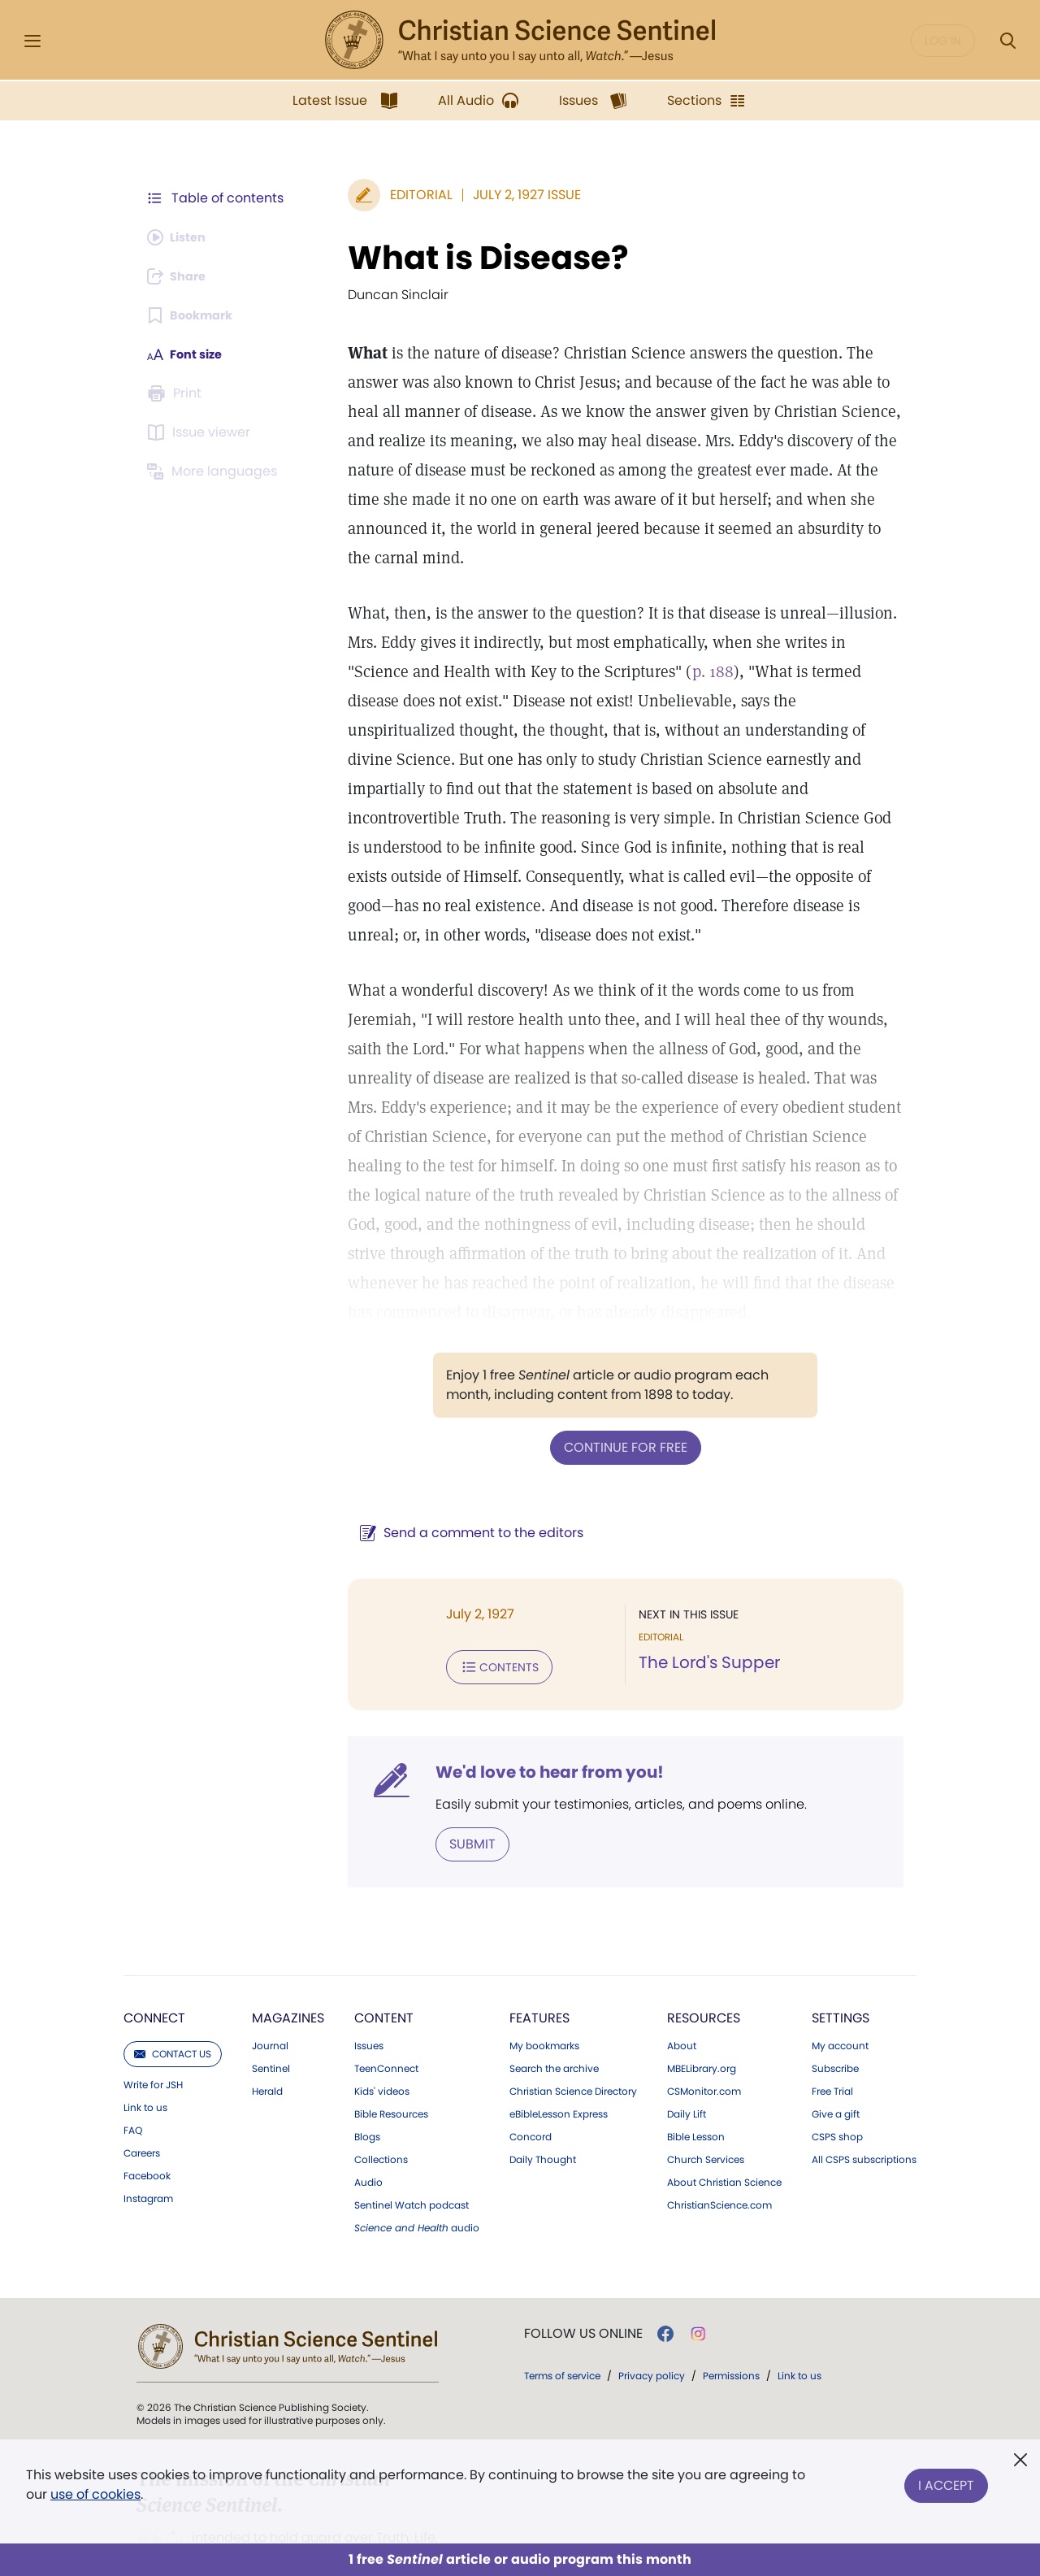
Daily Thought (542, 2096)
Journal (270, 1982)
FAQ (133, 2067)
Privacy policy (651, 2312)
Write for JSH (153, 2021)
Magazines (288, 1954)
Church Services (705, 2096)
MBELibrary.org (701, 2005)
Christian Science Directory (573, 2028)
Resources (703, 1954)
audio (416, 2165)
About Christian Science (724, 2119)
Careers (142, 2090)
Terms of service (562, 2312)
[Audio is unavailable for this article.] (180, 237)
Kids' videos (382, 2028)
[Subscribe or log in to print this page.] (177, 393)
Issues (369, 1982)
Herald (267, 2028)
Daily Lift (686, 2051)
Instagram (148, 2135)
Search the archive (554, 2005)
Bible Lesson (696, 2074)
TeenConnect (386, 2005)
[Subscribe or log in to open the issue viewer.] (201, 432)
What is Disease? (467, 257)
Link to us (145, 2044)
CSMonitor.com (704, 2028)
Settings (840, 1954)
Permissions (731, 2312)
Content (384, 1954)
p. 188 (627, 642)
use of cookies (95, 2494)
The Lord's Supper (698, 1603)
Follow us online (583, 2270)
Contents (478, 1606)
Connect (154, 1954)
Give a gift (836, 2051)
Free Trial (832, 2028)
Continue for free (615, 1388)
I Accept (946, 2481)
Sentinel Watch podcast (411, 2142)
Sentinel (271, 2005)
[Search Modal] (1007, 41)
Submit (451, 1781)
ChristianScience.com (719, 2142)
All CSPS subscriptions (864, 2096)
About (681, 1982)
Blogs (367, 2074)
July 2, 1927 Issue (506, 194)
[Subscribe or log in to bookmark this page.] (194, 315)
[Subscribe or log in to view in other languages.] (215, 471)
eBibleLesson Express (558, 2051)
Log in (943, 41)
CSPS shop (837, 2074)
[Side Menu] (32, 41)
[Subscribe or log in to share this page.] (181, 276)
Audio (368, 2119)
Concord (530, 2074)
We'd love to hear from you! (528, 1710)
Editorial (400, 194)
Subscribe (835, 2005)
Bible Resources (391, 2051)
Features (539, 1954)
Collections (381, 2096)
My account (840, 1982)
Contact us (172, 1990)
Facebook (147, 2113)
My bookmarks (544, 1982)
